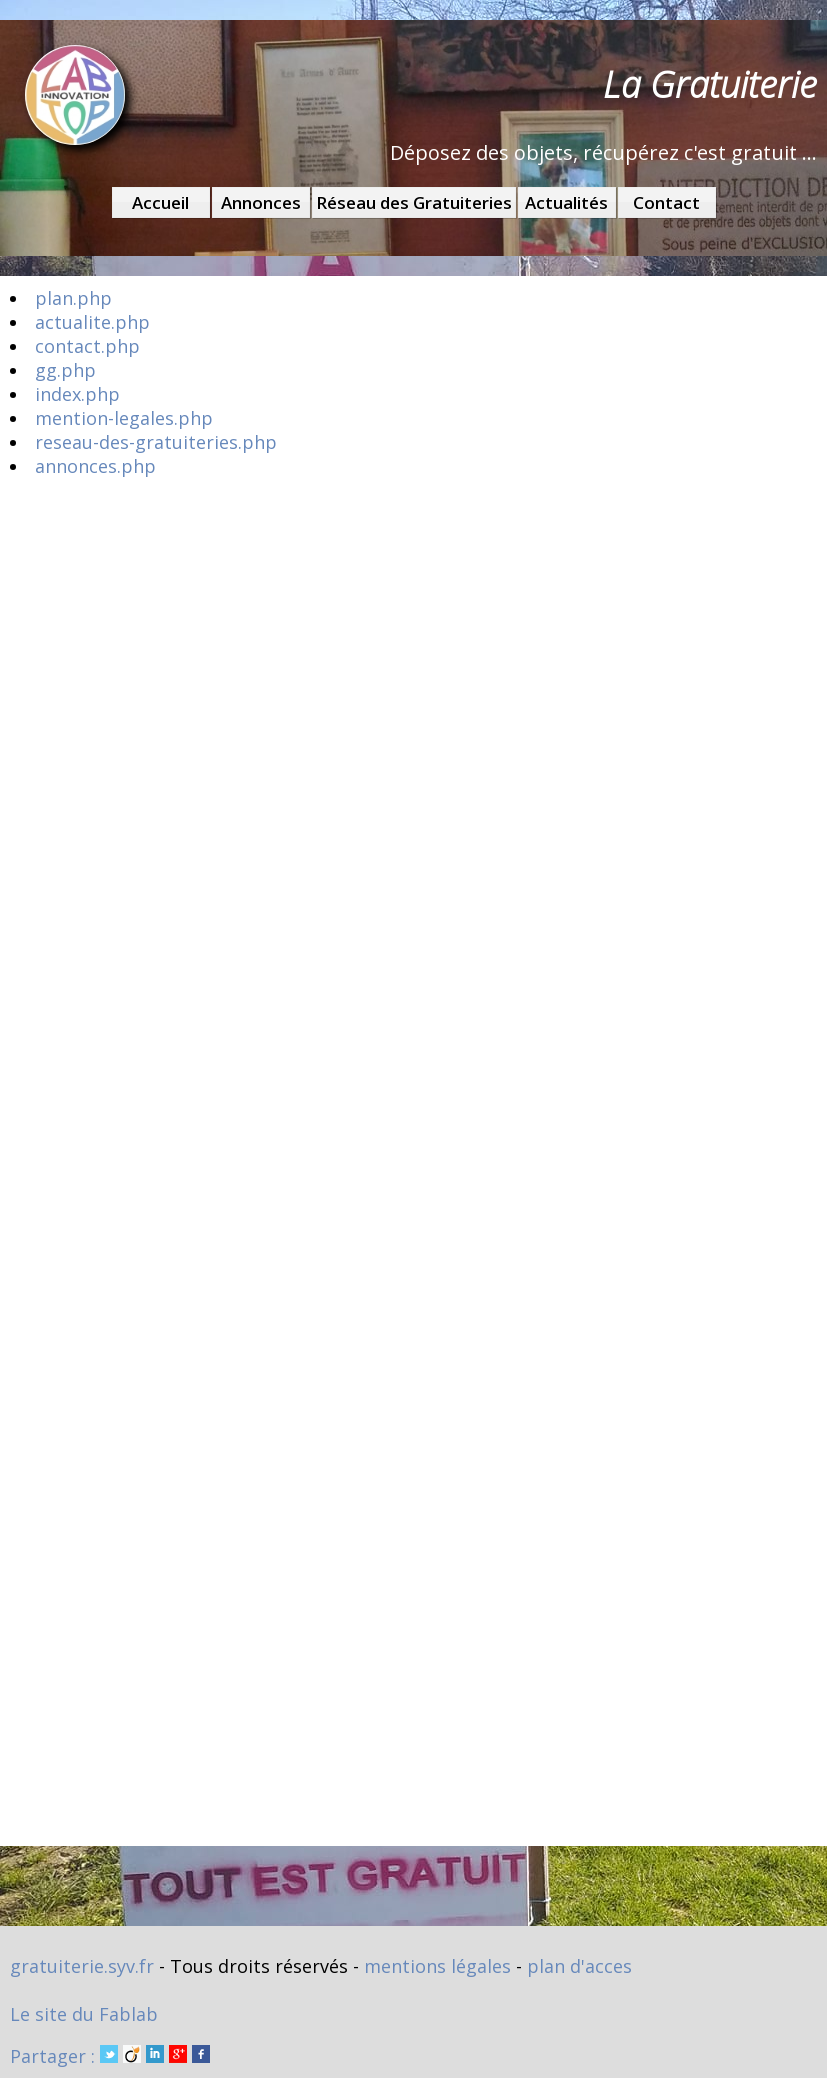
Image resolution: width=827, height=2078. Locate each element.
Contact (666, 202)
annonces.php (95, 466)
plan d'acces (579, 1966)
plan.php (73, 298)
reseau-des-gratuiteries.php (156, 442)
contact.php (87, 346)
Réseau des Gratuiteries (414, 202)
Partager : (110, 2056)
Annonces (261, 202)
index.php (77, 394)
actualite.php (92, 322)
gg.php (65, 370)
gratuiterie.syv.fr (82, 1966)
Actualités (566, 202)
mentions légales (437, 1966)
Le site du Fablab (84, 2014)
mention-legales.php (124, 418)
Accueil (160, 202)
